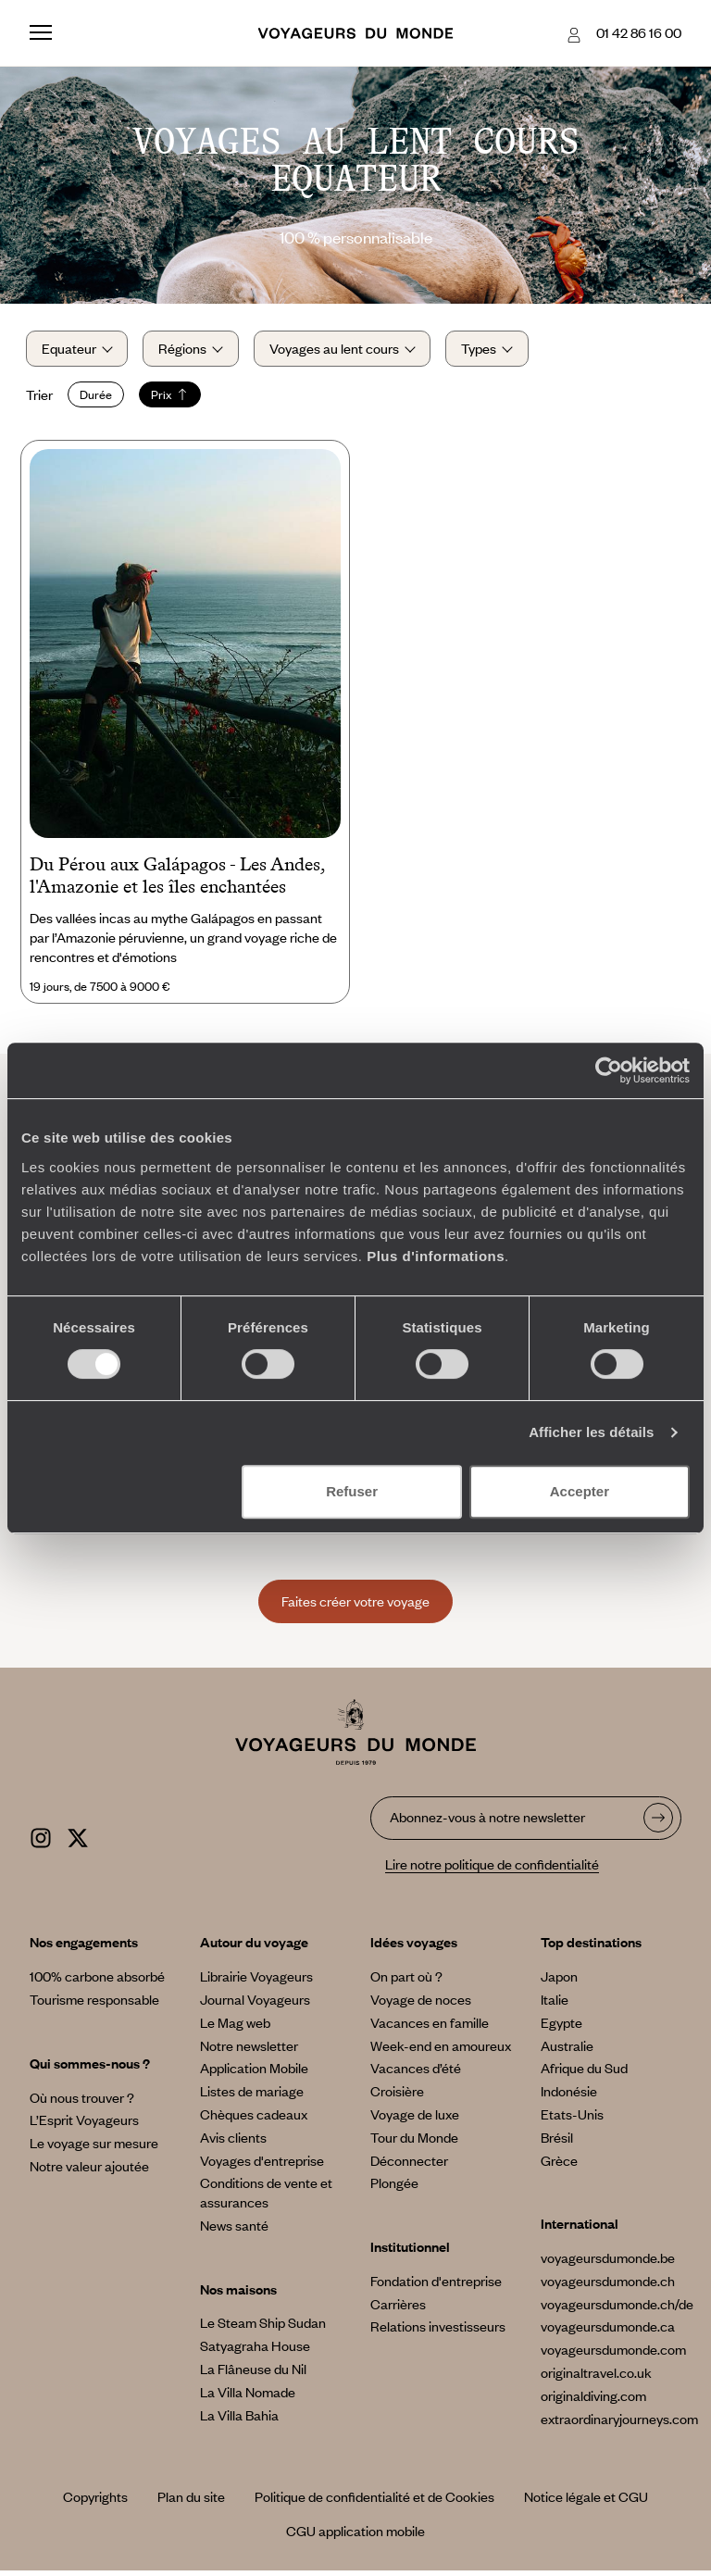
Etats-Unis (572, 2118)
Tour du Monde (414, 2141)
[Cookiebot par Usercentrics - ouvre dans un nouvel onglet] (609, 1070)
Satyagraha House (255, 2351)
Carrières (398, 2308)
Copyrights (95, 2502)
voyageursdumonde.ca (608, 2331)
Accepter (579, 1491)
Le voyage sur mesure (94, 2148)
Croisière (397, 2096)
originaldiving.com (593, 2400)
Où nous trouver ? (82, 2102)
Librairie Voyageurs (256, 1981)
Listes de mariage (252, 2096)
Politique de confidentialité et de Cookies (374, 2502)
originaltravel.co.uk (596, 2378)
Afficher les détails (591, 1432)
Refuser (352, 1491)
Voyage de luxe (414, 2118)
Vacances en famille (429, 2027)
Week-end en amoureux (440, 2050)
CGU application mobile (355, 2536)
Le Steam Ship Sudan (263, 2328)
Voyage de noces (420, 2004)
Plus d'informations (436, 1256)
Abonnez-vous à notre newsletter (487, 1821)
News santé (234, 2229)
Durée (99, 397)
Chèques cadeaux (253, 2118)
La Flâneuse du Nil (253, 2374)
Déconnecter (409, 2165)
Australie (567, 2050)
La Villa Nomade (247, 2396)
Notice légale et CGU (586, 2502)
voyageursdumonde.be (608, 2263)
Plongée (394, 2188)
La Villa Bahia (239, 2419)
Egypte (561, 2027)
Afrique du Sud (584, 2073)
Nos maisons (238, 2293)
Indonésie (569, 2096)
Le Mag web (235, 2027)
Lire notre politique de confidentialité (492, 1868)
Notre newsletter (249, 2050)
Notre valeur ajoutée (89, 2170)
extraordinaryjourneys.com (619, 2423)
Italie (554, 2004)
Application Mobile (254, 2073)
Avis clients (233, 2141)
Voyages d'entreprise (262, 2165)
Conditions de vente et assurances (266, 2198)
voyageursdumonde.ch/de (617, 2308)
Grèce (559, 2165)
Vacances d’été (415, 2073)
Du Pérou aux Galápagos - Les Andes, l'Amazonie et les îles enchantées (177, 880)
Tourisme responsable (94, 2004)
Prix (174, 397)
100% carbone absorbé (97, 1981)
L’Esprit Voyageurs (84, 2125)
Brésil (557, 2141)
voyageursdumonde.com (613, 2354)
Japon (559, 1981)
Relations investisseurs (437, 2331)
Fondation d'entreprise (436, 2285)
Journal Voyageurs (255, 2004)
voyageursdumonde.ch (608, 2285)
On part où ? (406, 1981)
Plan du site (191, 2502)
